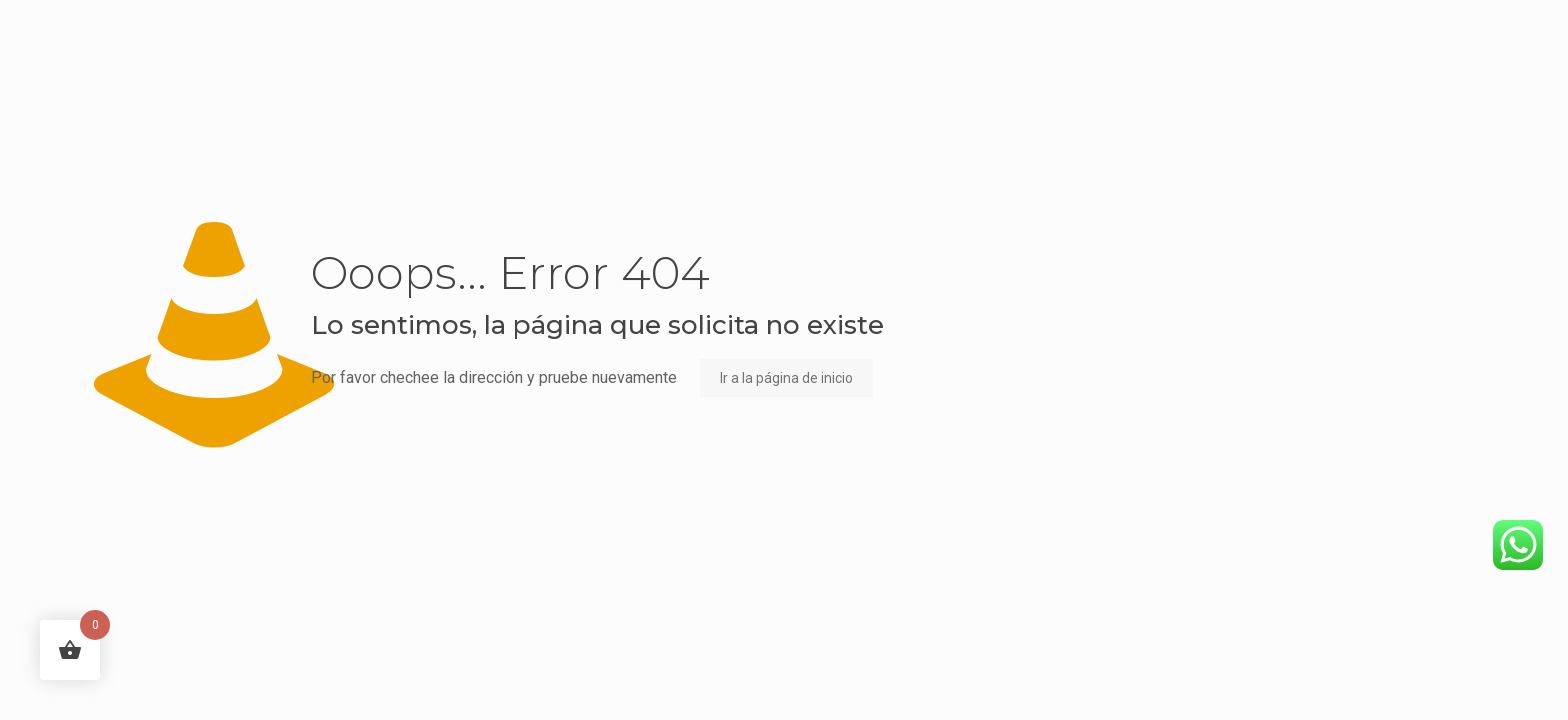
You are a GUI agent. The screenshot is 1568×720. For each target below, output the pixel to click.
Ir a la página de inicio (786, 378)
